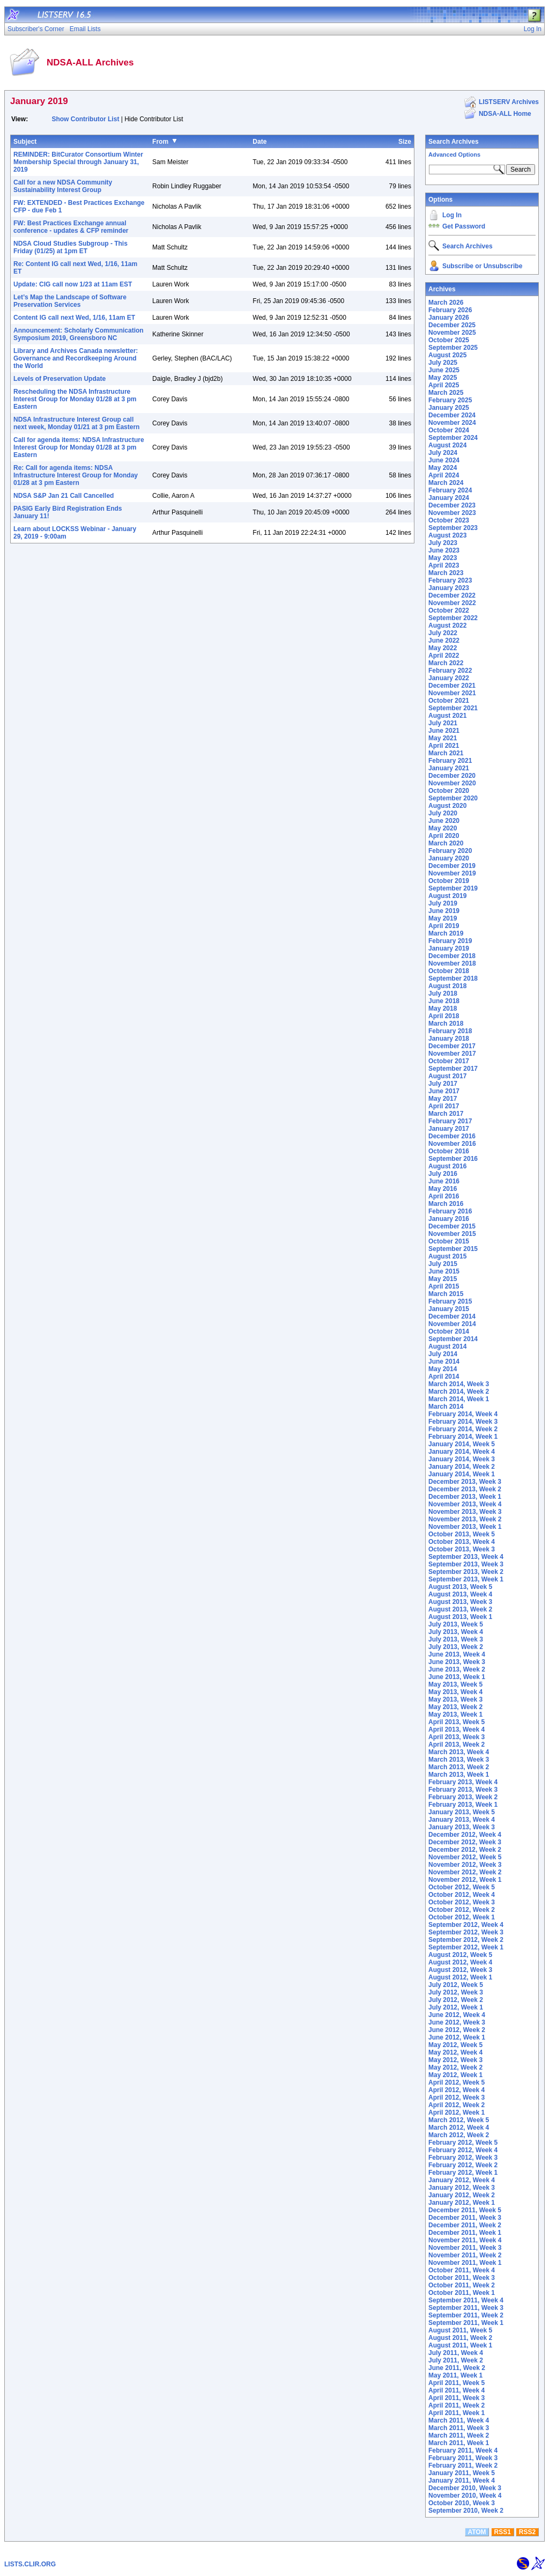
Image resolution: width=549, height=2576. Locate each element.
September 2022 (453, 618)
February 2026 (450, 310)
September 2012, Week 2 (465, 1940)
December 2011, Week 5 (464, 2210)
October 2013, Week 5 (461, 1534)
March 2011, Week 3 (458, 2428)
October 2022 (448, 610)
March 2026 (445, 302)
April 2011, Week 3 (456, 2398)
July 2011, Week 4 (455, 2353)
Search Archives (453, 141)
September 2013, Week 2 (465, 1572)
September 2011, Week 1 (465, 2323)
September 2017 (453, 1068)
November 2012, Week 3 (465, 1864)
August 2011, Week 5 (460, 2330)
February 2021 (450, 760)
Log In (452, 215)
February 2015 (450, 1301)
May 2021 (442, 738)
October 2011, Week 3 (461, 2277)
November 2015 (452, 1234)
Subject (24, 141)
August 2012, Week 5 (460, 1955)
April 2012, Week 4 (456, 2090)
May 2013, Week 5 (455, 1684)
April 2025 (443, 385)
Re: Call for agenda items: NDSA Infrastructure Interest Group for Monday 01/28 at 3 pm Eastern (75, 475)
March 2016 (445, 1204)
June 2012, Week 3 (456, 2022)
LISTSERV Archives (509, 102)
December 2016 (452, 1136)
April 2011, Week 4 (456, 2390)
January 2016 (448, 1219)
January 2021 (448, 768)
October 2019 (448, 881)
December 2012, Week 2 (464, 1849)
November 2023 (452, 513)
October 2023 (448, 520)
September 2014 (453, 1339)
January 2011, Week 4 (461, 2480)
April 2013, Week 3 (456, 1737)
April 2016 (443, 1196)
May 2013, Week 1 (455, 1714)
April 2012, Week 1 (456, 2112)
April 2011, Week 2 (456, 2405)
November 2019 (452, 873)
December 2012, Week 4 (464, 1834)
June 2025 (443, 370)
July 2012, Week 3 (455, 1992)
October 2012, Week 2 (461, 1909)
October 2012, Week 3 (461, 1902)
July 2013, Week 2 (455, 1647)
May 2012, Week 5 (455, 2045)
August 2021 (447, 715)
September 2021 (453, 708)
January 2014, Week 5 (461, 1444)
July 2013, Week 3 (455, 1639)
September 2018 (453, 978)
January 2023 (448, 588)
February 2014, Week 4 (463, 1414)
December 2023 (452, 505)
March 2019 (445, 933)
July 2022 (442, 633)
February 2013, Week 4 (463, 1782)
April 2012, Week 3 (456, 2097)
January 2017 (448, 1128)
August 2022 (447, 625)
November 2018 (452, 963)
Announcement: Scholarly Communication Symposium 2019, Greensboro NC (78, 334)
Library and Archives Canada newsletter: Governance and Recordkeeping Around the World (75, 358)
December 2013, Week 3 (464, 1481)
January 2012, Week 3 (461, 2187)
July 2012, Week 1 (455, 2007)
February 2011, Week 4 (463, 2450)
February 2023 (450, 580)
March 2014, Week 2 (458, 1391)
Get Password (463, 226)
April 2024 (443, 475)
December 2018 (452, 956)
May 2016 (442, 1189)
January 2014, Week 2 (461, 1466)
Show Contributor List (85, 119)
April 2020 (443, 836)
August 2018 (447, 986)
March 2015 (445, 1294)
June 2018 (443, 1001)
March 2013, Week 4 (458, 1752)
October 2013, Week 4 (461, 1541)
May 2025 (442, 377)
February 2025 (450, 400)
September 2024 (453, 437)
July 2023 (442, 543)
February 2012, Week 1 (463, 2172)
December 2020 (452, 775)
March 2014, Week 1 (458, 1399)
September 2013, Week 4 (465, 1557)
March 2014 (445, 1406)
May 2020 (442, 828)
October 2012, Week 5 (461, 1887)
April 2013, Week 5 (456, 1722)
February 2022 (450, 670)
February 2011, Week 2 (463, 2465)
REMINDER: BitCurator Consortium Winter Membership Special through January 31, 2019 (78, 162)
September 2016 (453, 1158)
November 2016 (452, 1143)
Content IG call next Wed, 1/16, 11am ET (74, 317)
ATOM (477, 2532)
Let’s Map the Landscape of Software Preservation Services (70, 300)
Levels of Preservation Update (59, 378)
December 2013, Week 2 (464, 1489)
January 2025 (448, 407)
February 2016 (450, 1211)
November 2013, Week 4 (465, 1504)
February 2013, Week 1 (463, 1804)
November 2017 (452, 1053)
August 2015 (447, 1256)
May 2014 (442, 1369)
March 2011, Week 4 (458, 2420)
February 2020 (450, 851)
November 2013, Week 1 (465, 1526)
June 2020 (443, 821)
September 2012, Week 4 (465, 1925)
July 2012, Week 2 (455, 2000)
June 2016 (443, 1181)
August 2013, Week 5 (460, 1587)
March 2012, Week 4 (458, 2127)
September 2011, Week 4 (465, 2300)
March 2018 (445, 1023)
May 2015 (442, 1279)
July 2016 (442, 1173)
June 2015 (443, 1271)
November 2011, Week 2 (465, 2255)
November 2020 (452, 783)
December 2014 (452, 1316)
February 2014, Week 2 (463, 1429)
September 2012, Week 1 (465, 1947)
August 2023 (447, 535)
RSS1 (502, 2532)
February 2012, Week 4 (463, 2150)
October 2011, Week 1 (461, 2293)
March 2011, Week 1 (458, 2443)
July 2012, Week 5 (455, 1985)
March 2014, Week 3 (458, 1384)
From (160, 141)
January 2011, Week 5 (461, 2473)
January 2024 (448, 498)
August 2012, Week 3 (460, 1970)
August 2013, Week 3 (460, 1602)
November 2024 (452, 422)
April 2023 (443, 565)
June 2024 (443, 460)
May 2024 (442, 468)
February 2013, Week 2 (463, 1797)
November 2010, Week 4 (465, 2495)
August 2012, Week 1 (460, 1977)
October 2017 (448, 1061)
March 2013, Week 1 (458, 1774)
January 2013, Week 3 (461, 1827)
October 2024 (448, 430)
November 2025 (452, 332)
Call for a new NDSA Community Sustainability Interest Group (62, 186)
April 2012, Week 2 (456, 2105)
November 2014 (452, 1324)
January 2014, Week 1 (461, 1474)
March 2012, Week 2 (458, 2135)
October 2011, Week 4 (461, 2270)
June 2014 (443, 1361)
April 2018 (443, 1016)
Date (259, 141)
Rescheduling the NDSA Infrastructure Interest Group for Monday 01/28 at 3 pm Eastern (74, 399)
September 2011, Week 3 (465, 2308)
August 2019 (447, 896)
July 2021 (442, 723)
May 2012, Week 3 (455, 2060)
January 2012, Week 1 (461, 2202)
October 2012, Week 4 (461, 1894)
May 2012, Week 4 (455, 2052)
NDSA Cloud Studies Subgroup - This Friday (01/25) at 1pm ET (70, 247)
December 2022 (452, 595)
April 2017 (443, 1106)
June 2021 (443, 730)
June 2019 (443, 911)
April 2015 (443, 1286)
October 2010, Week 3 (461, 2503)
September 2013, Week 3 (465, 1564)
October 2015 (448, 1241)
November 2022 (452, 603)
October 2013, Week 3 (461, 1549)
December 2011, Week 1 (464, 2232)
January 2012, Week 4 (461, 2180)
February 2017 (450, 1121)
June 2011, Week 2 (456, 2368)
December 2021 (452, 685)
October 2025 (448, 340)
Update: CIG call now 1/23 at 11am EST (72, 284)
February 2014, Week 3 (463, 1421)
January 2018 (448, 1038)
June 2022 (443, 640)
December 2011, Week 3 (464, 2217)
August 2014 (447, 1346)
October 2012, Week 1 (461, 1917)
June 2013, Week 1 (456, 1677)
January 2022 (448, 678)
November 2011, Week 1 (465, 2262)
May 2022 (442, 648)
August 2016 (447, 1166)
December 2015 (452, 1226)
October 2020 (448, 790)
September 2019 (453, 888)
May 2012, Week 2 (455, 2067)
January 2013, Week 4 (461, 1819)
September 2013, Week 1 (465, 1579)
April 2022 (443, 655)
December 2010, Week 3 (464, 2488)
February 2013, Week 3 (463, 1789)
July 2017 (442, 1083)
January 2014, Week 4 (461, 1451)
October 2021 (448, 700)
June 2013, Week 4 (456, 1654)
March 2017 (445, 1113)
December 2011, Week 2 (464, 2225)
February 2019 (450, 941)
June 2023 (443, 550)
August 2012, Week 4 (460, 1962)
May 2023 (442, 558)
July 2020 (442, 813)
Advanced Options (454, 154)
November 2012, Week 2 (465, 1872)
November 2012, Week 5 (465, 1857)
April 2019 (443, 926)
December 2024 (452, 415)
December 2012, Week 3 (464, 1842)
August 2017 (447, 1076)
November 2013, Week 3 (465, 1511)
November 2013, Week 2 (465, 1519)
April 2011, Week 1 (456, 2413)
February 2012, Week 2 (463, 2165)
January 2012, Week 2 (461, 2195)
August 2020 (447, 805)
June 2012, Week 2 (456, 2030)
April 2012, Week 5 (456, 2082)
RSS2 (527, 2532)
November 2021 (452, 693)
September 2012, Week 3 (465, 1932)
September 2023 (453, 528)
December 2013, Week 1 (464, 1496)
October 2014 (448, 1331)
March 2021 (445, 753)
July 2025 (442, 362)
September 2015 (453, 1249)
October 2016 (448, 1151)
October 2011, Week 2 (461, 2285)
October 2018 (448, 971)
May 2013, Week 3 (455, 1699)
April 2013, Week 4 (456, 1729)
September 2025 (453, 347)
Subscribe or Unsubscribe (482, 266)
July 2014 (442, 1354)
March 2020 (445, 843)
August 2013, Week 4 (460, 1594)
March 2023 (445, 573)
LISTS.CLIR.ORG (30, 2564)
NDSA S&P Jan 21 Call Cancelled (63, 495)
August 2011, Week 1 (460, 2345)
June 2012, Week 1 (456, 2037)
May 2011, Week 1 (455, 2375)
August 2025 (447, 355)
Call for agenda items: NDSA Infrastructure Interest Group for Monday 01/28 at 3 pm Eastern (78, 447)
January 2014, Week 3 (461, 1459)
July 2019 (442, 903)
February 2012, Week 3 (463, 2157)
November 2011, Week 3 (465, 2247)
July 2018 (442, 993)
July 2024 (442, 453)
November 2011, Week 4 (465, 2240)
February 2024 (450, 490)
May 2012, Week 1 (455, 2075)
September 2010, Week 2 (465, 2510)
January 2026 (448, 317)
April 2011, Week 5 (456, 2383)
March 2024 (445, 483)
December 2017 (452, 1046)
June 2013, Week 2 (456, 1669)
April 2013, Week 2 (456, 1744)
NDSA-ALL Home (505, 113)
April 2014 (443, 1376)
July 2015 (442, 1264)
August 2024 (447, 445)
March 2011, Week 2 (458, 2435)
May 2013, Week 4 (455, 1692)
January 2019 (448, 948)
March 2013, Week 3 (458, 1759)
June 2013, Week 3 (456, 1662)
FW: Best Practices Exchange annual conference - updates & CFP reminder (71, 226)
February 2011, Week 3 (463, 2458)
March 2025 (445, 392)
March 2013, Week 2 (458, 1767)
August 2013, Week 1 (460, 1617)
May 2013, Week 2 (455, 1707)
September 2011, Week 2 (465, 2315)
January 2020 (448, 858)
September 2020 (453, 798)
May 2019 (442, 918)
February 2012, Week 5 (463, 2142)
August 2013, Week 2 (460, 1609)
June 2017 (443, 1091)
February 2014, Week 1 (463, 1436)
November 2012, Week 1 (465, 1879)
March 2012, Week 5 (458, 2120)
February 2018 (450, 1031)
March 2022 (445, 663)
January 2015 (448, 1309)
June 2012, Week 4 (456, 2015)
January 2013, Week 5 (461, 1812)
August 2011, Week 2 (460, 2338)
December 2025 (452, 325)
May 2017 (442, 1098)
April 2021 (443, 745)
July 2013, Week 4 (455, 1632)
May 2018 (442, 1008)
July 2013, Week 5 (455, 1624)
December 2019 (452, 866)
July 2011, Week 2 (455, 2360)
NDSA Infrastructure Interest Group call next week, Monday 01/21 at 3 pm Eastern (76, 423)
